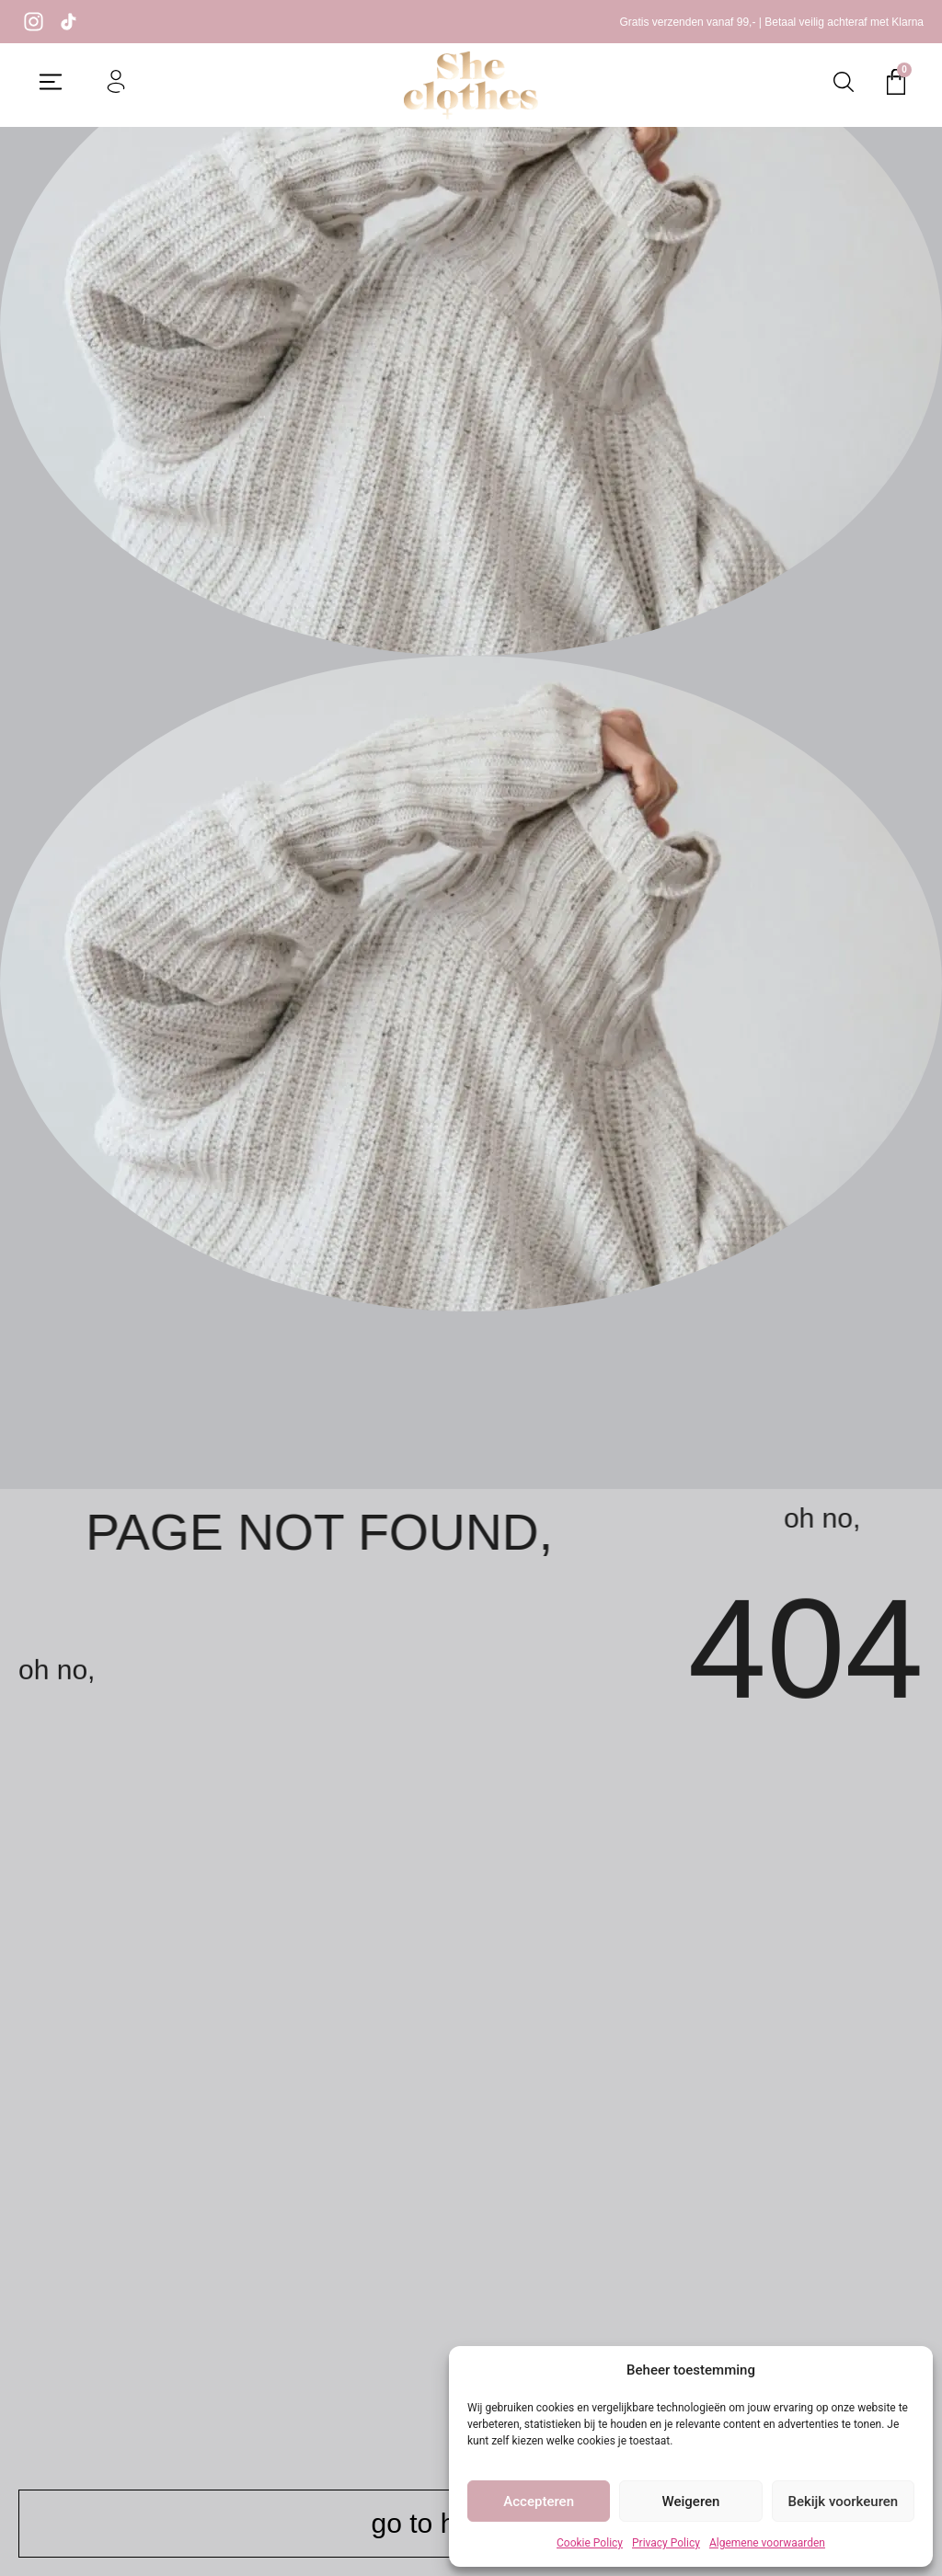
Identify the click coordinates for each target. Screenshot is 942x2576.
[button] (50, 84)
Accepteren (538, 2501)
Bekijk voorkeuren (842, 2501)
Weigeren (691, 2501)
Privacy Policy (666, 2542)
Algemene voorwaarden (767, 2542)
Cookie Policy (590, 2542)
